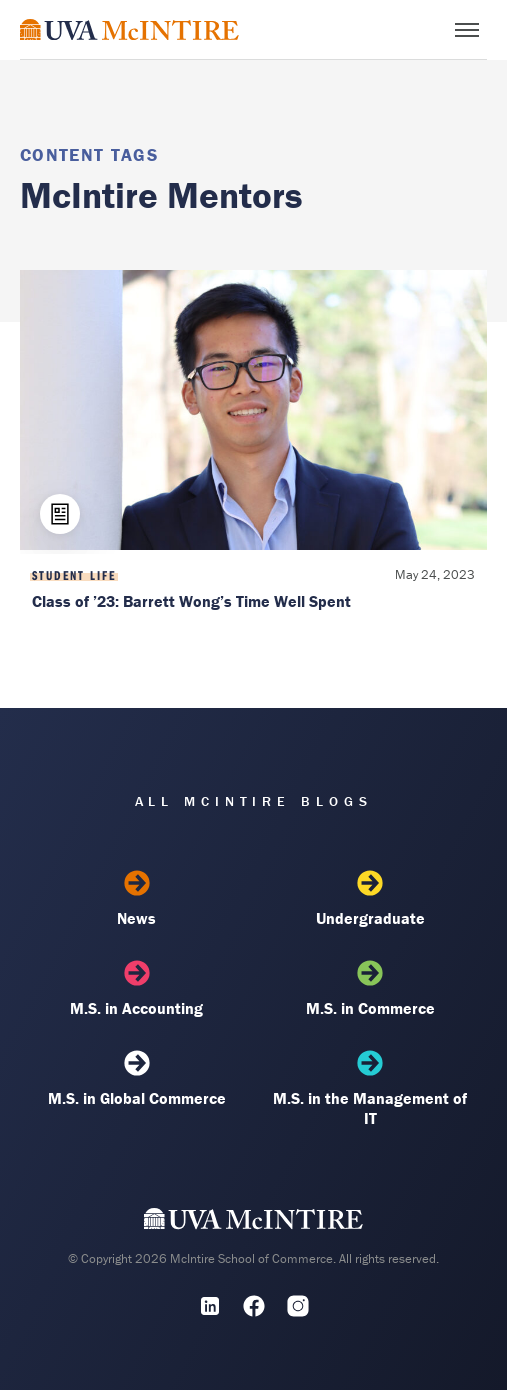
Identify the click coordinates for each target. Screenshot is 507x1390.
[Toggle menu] (467, 30)
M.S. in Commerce (370, 989)
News (137, 899)
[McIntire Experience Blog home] (129, 29)
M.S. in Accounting (137, 989)
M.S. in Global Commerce (137, 1079)
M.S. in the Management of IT (370, 1089)
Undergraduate (370, 899)
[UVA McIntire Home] (253, 1224)
